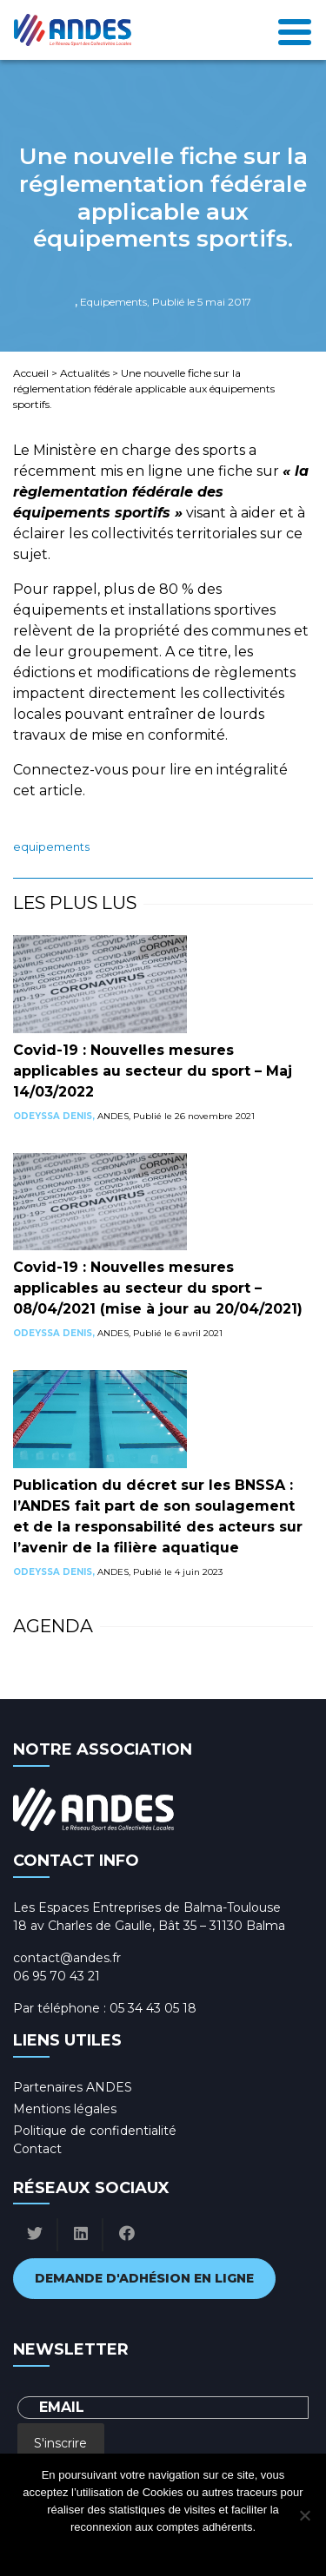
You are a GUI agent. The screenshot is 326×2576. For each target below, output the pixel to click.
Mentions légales (64, 2109)
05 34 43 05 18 (153, 2008)
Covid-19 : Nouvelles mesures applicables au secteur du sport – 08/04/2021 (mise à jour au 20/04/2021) (158, 1288)
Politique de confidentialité (94, 2130)
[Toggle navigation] (294, 30)
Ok (93, 2549)
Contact (37, 2149)
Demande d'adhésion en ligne (144, 2278)
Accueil (31, 372)
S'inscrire (60, 2443)
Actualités (85, 372)
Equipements (51, 846)
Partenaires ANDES (72, 2087)
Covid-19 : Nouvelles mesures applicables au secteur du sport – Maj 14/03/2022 (152, 1071)
